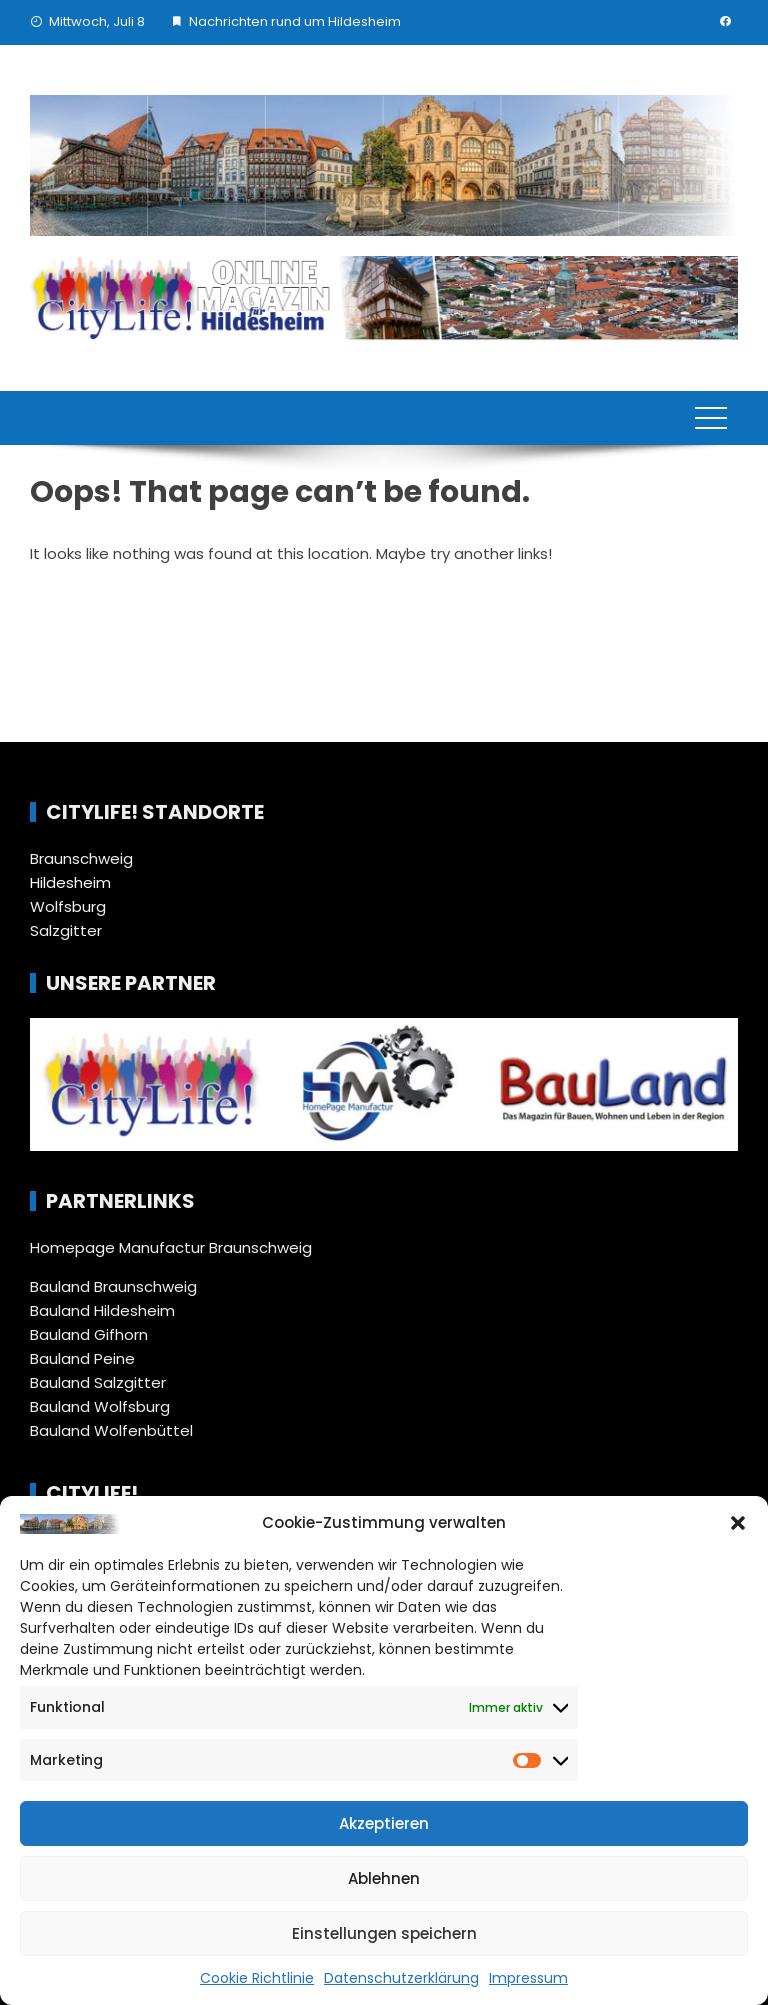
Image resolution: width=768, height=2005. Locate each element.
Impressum (528, 1978)
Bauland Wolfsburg (100, 1406)
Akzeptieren (384, 1823)
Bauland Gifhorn (89, 1334)
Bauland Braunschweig (113, 1286)
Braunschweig (81, 858)
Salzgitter (66, 930)
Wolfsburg (68, 906)
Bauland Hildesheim (102, 1310)
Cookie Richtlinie (257, 1978)
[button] (738, 1523)
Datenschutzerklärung (401, 1978)
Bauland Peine (82, 1358)
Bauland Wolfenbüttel (111, 1430)
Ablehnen (384, 1878)
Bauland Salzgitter (98, 1382)
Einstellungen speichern (384, 1933)
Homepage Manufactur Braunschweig (171, 1247)
